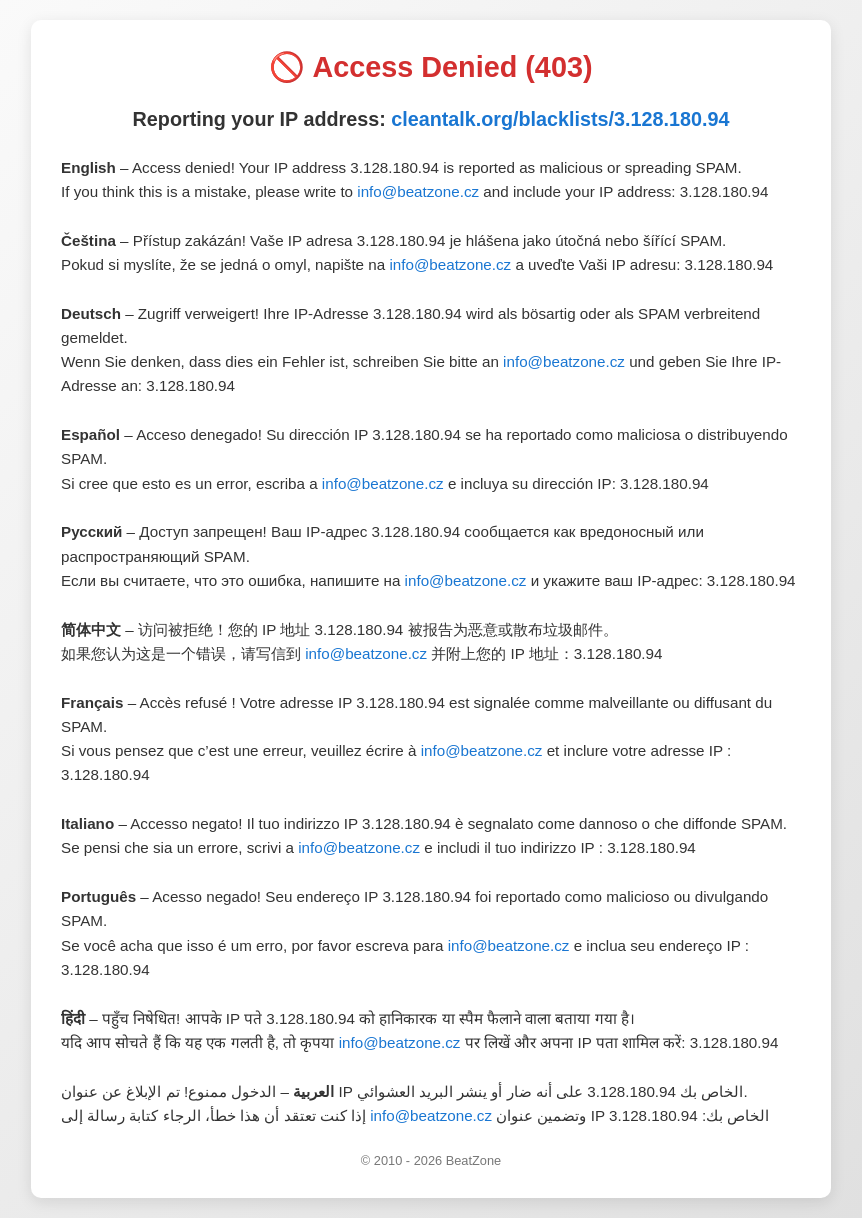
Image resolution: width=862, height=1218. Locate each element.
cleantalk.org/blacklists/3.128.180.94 (560, 119)
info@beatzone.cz (418, 191)
